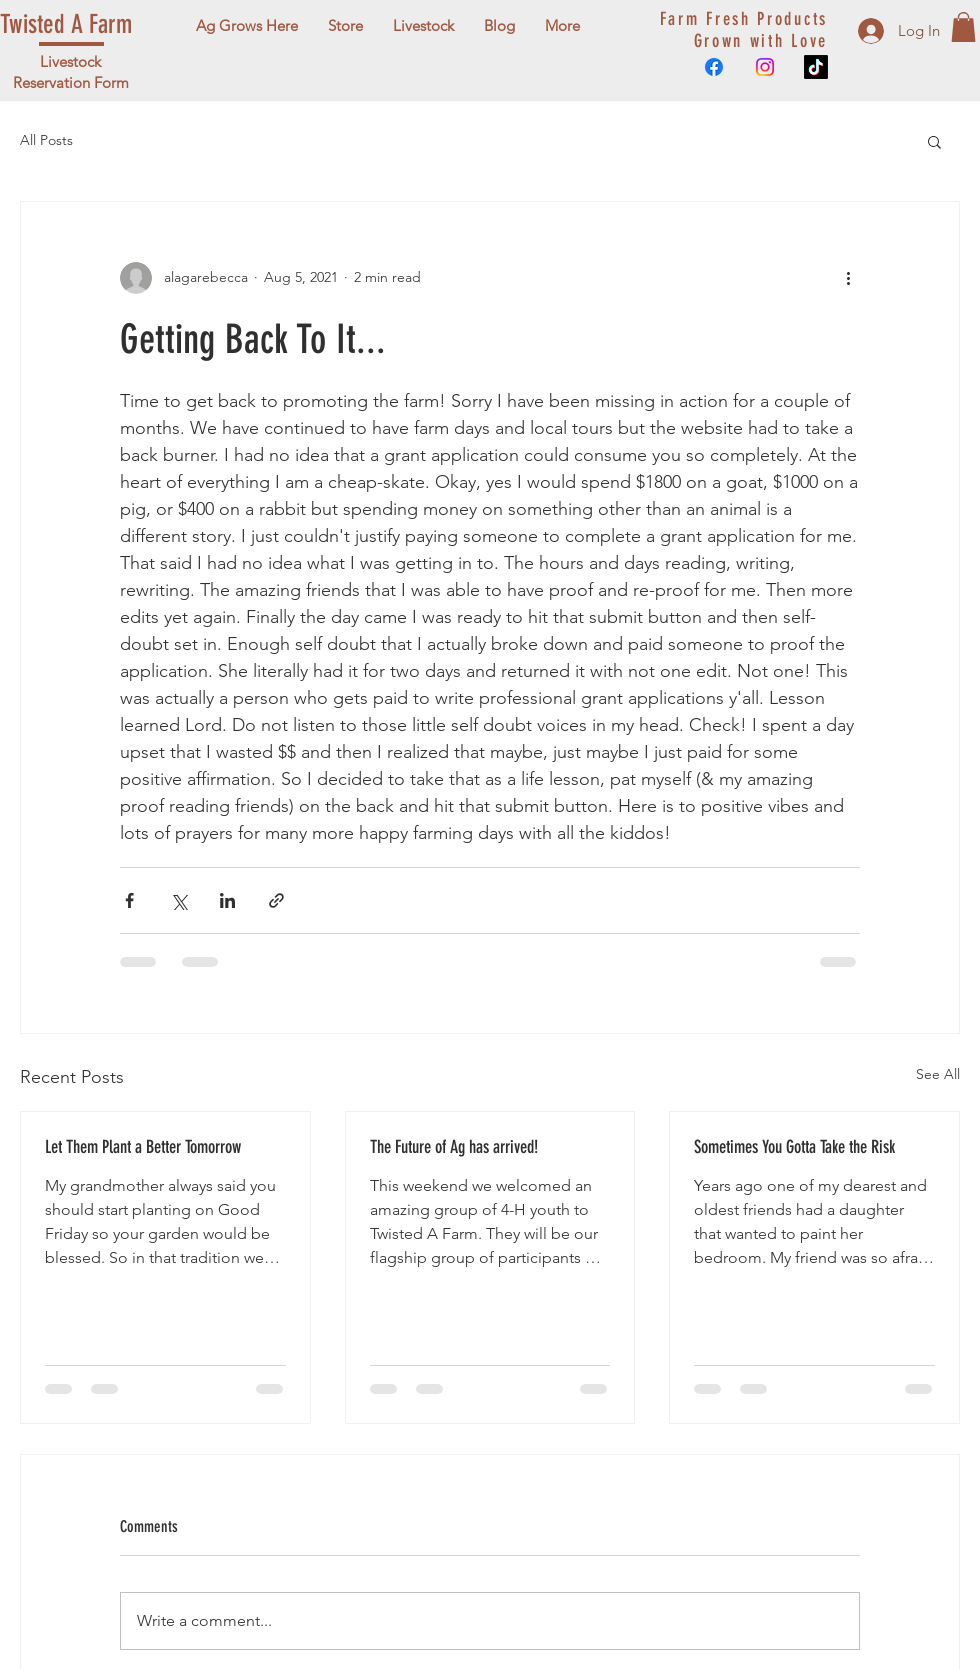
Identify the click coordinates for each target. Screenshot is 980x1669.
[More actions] (848, 278)
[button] (963, 27)
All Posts (46, 140)
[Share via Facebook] (129, 900)
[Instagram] (765, 67)
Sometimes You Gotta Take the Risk (794, 1147)
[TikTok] (816, 67)
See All (938, 1074)
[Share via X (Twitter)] (178, 900)
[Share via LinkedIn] (227, 900)
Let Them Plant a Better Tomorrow (143, 1147)
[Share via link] (276, 900)
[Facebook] (714, 67)
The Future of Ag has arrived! (454, 1147)
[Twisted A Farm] (90, 25)
